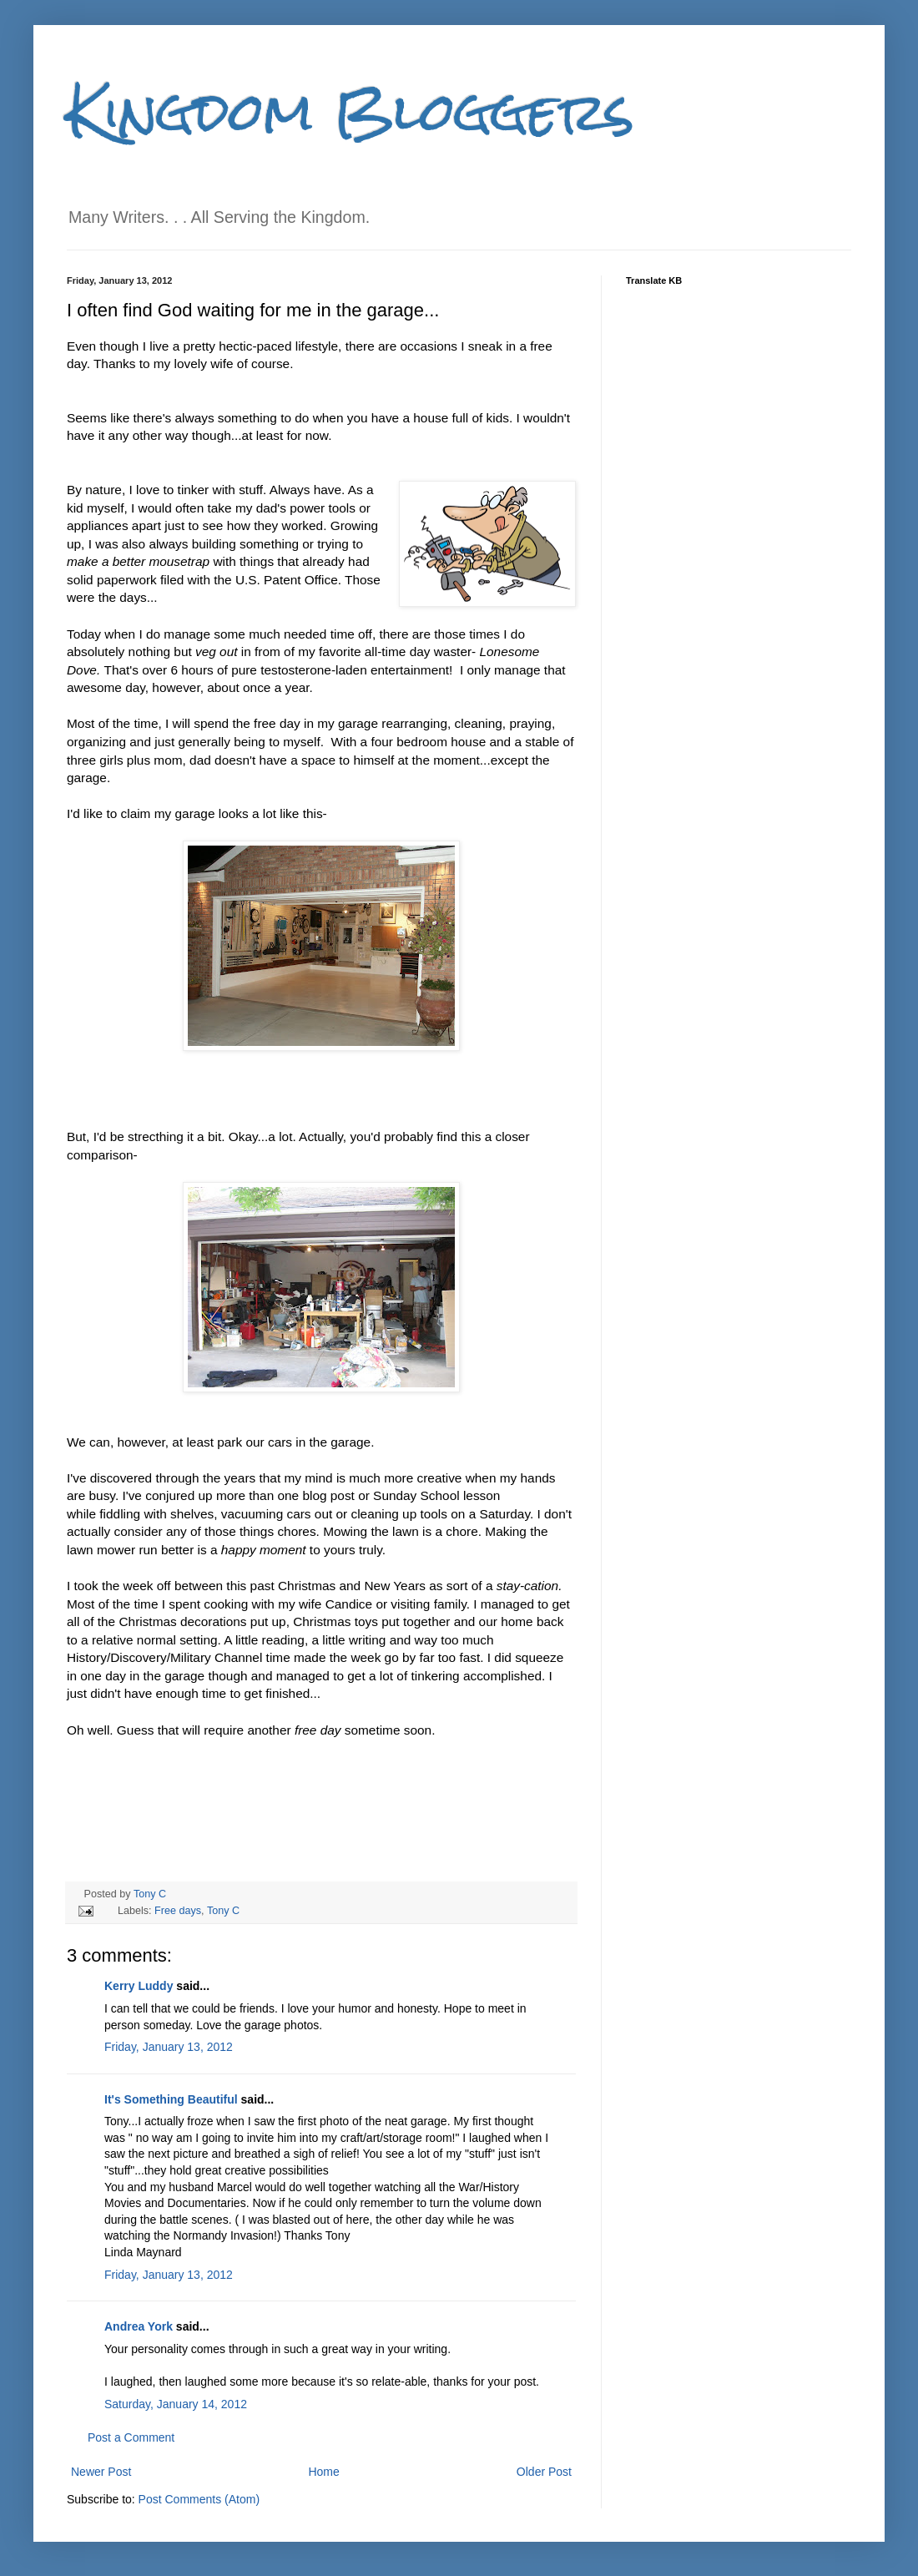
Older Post (544, 2471)
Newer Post (101, 2471)
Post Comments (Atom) (199, 2499)
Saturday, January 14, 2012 (175, 2404)
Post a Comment (131, 2437)
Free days (177, 1911)
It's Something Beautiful (171, 2099)
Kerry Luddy (138, 1986)
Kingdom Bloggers (350, 111)
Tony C (150, 1894)
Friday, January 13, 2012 (168, 2046)
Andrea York (138, 2326)
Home (323, 2471)
